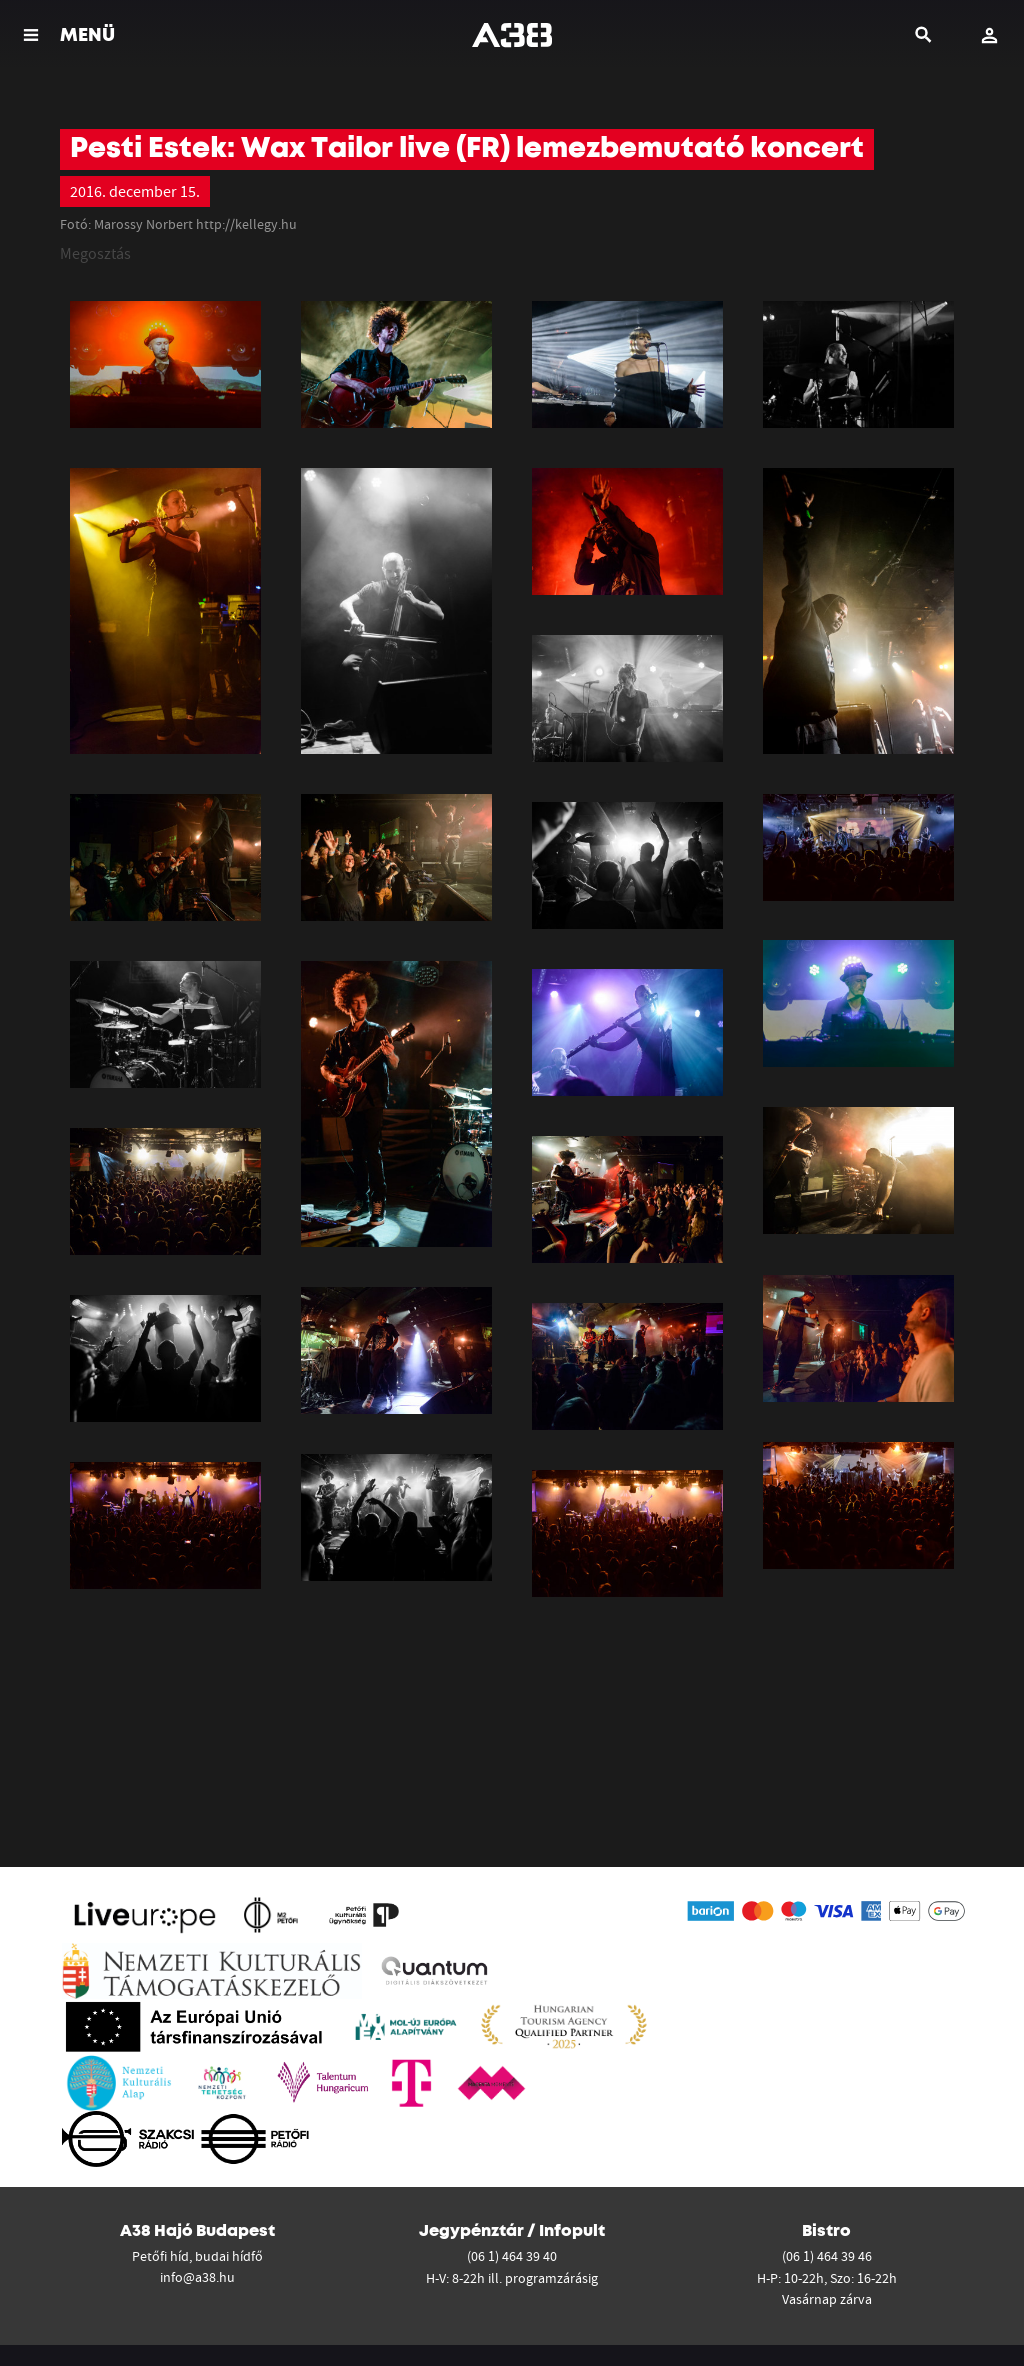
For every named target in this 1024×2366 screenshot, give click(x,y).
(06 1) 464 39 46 (827, 2256)
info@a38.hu (197, 2277)
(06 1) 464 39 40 (512, 2256)
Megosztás (95, 253)
